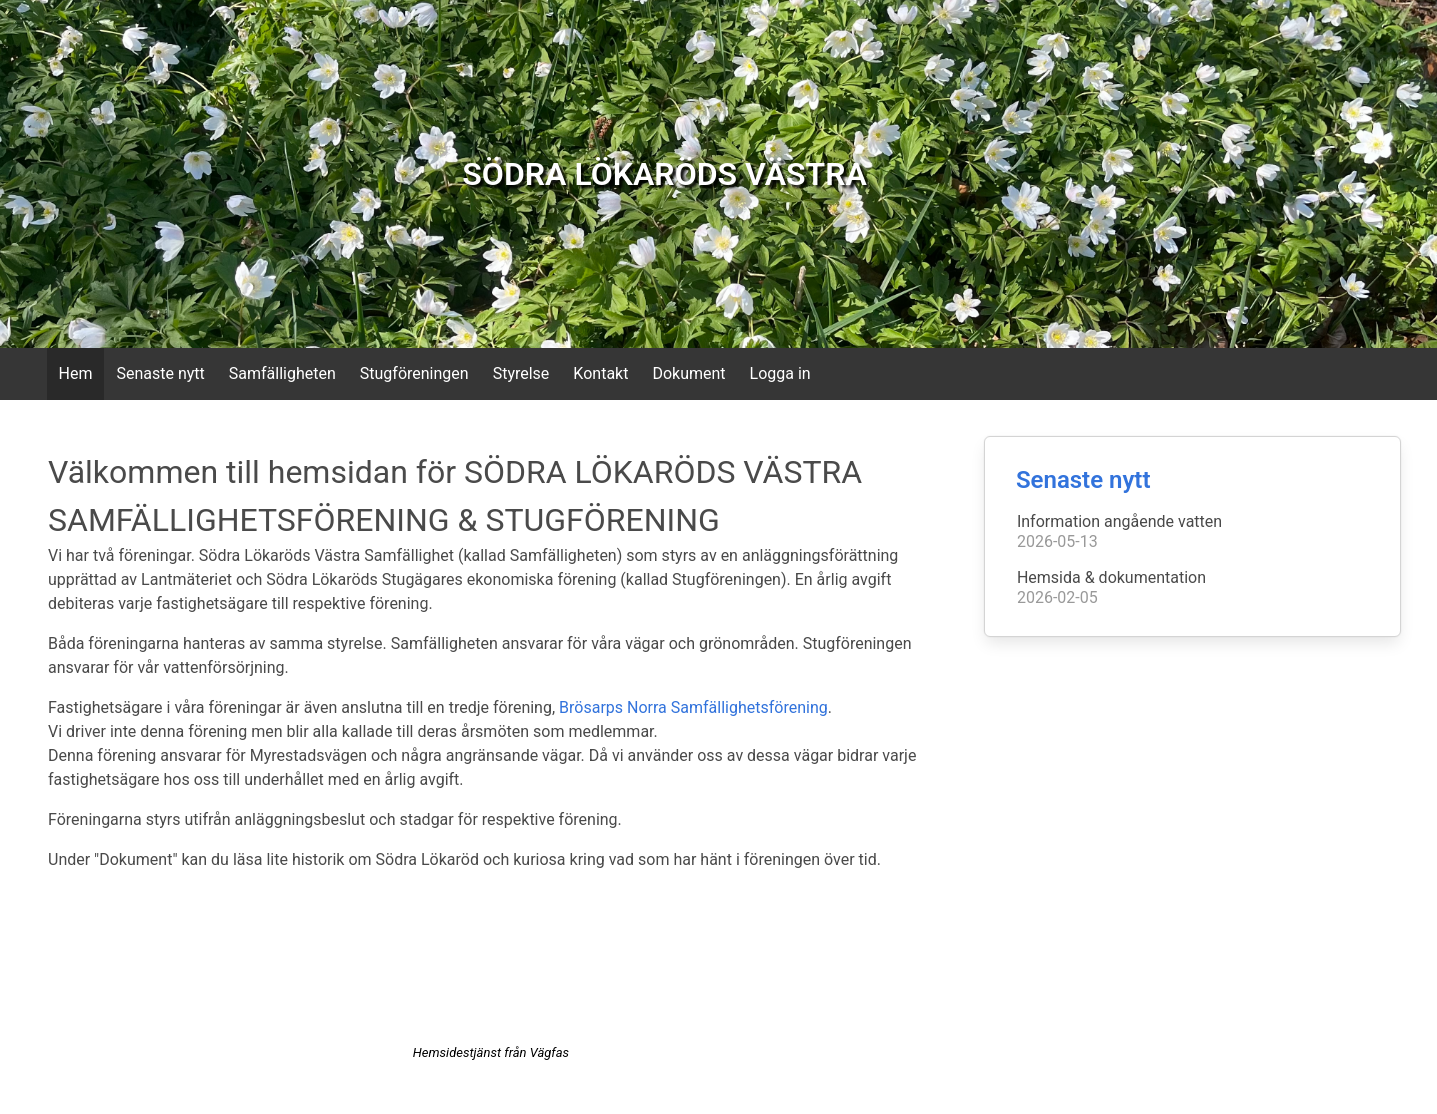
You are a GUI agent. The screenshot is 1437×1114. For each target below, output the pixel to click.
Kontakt (600, 373)
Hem (76, 373)
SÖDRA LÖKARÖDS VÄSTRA (664, 174)
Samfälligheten (282, 373)
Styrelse (521, 373)
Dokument (688, 373)
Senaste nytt (160, 373)
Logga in (780, 373)
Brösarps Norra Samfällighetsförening (693, 707)
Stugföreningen (414, 373)
